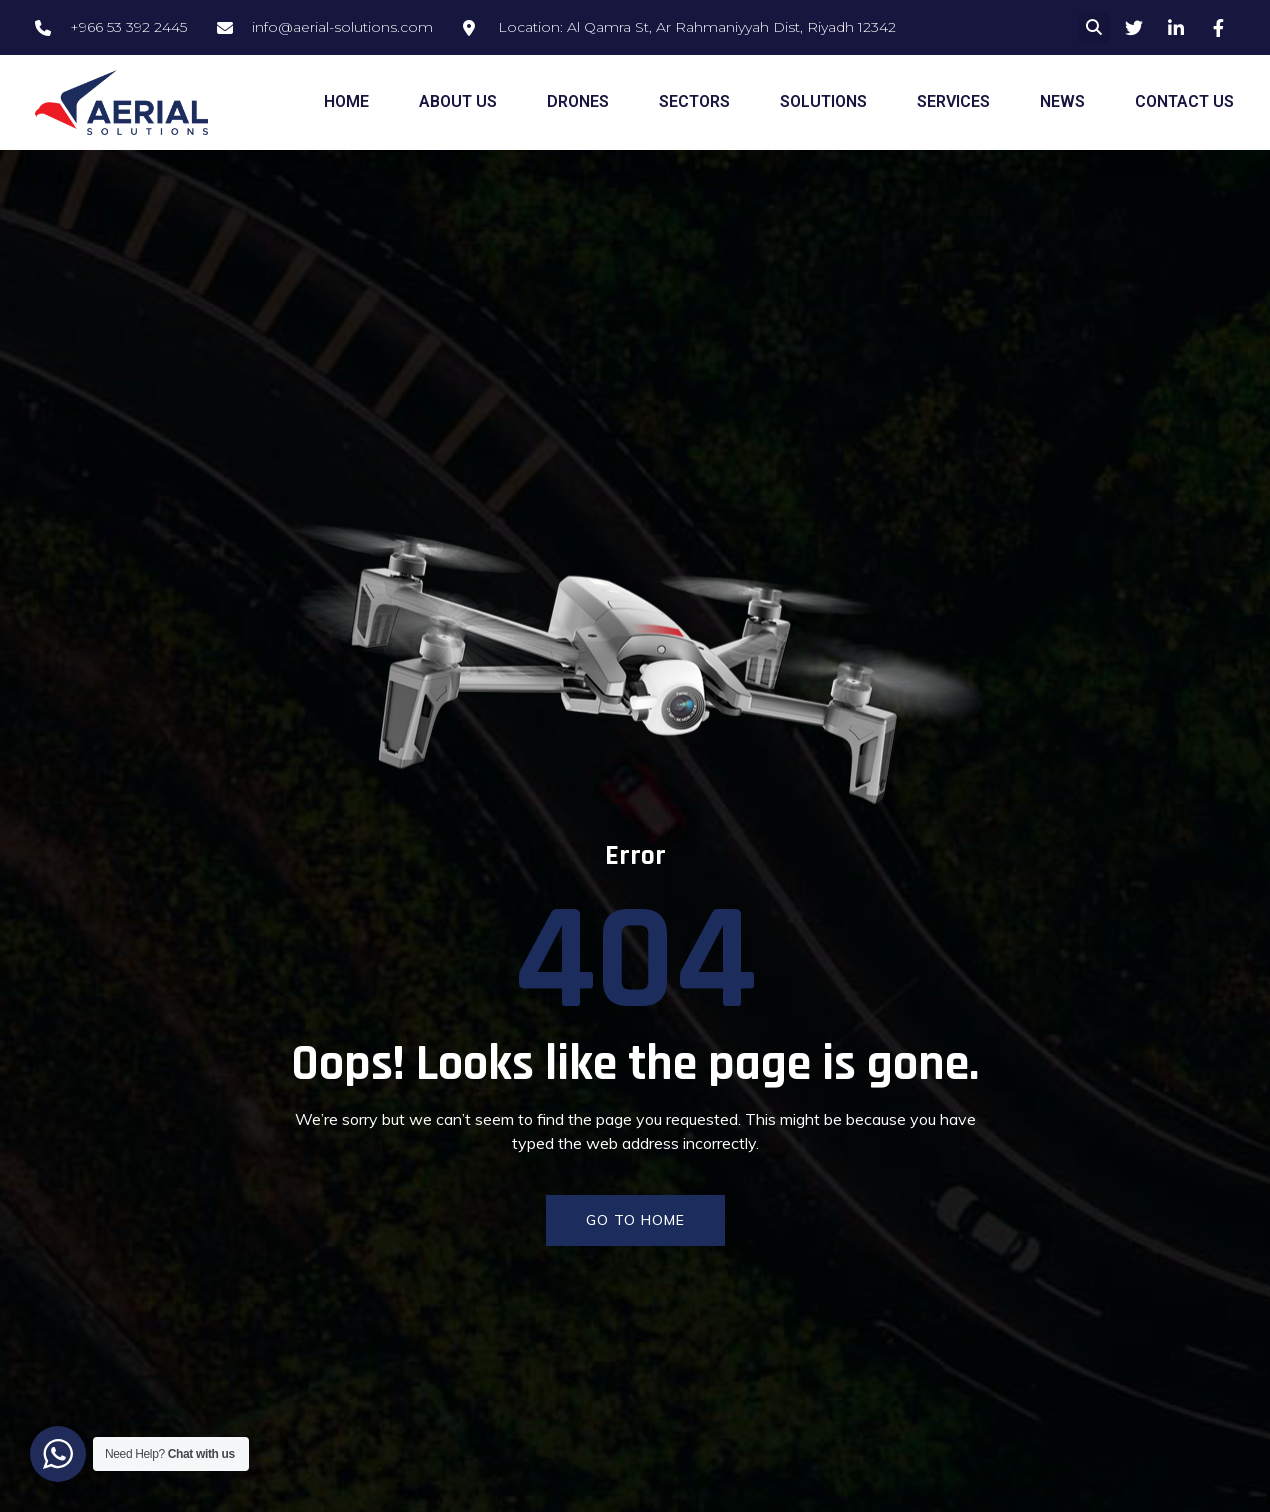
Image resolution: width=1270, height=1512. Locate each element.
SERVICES (953, 101)
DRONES (578, 101)
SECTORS (694, 101)
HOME (346, 101)
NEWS (1062, 101)
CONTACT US (1184, 101)
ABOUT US (458, 101)
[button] (1093, 27)
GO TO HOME (635, 1220)
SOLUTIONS (823, 101)
